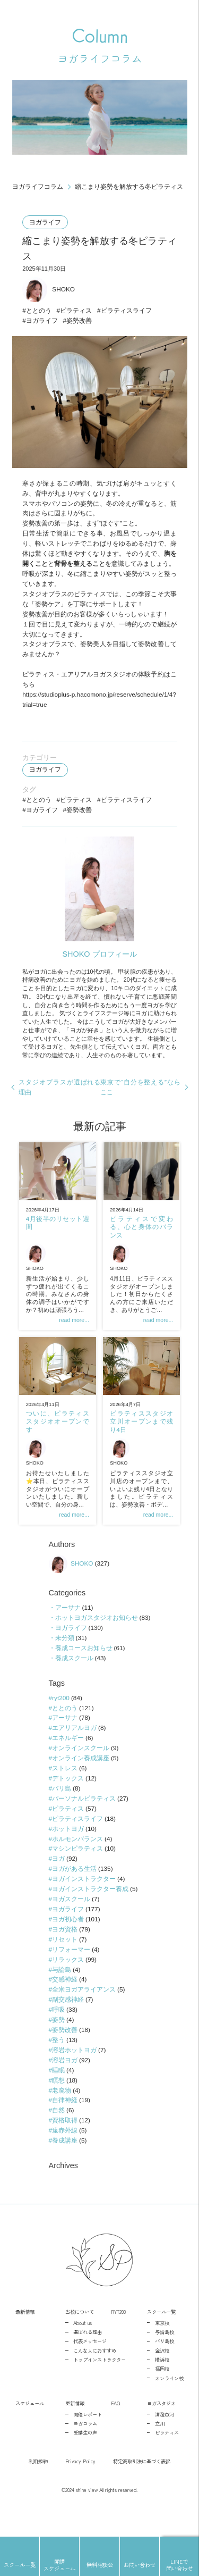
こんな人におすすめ (94, 2376)
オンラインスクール (80, 1767)
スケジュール (29, 2428)
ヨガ (58, 1880)
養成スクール (74, 1676)
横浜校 (162, 2385)
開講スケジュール (59, 2564)
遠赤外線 (64, 2155)
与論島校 (164, 2357)
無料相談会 (99, 2565)
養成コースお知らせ (83, 1666)
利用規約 (38, 2487)
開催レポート (87, 2440)
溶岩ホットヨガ (74, 2074)
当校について (79, 2337)
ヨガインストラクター (84, 1900)
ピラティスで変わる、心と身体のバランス (141, 1240)
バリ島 (61, 1808)
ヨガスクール (71, 1921)
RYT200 (118, 2337)
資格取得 (64, 2145)
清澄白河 (164, 2440)
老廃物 (61, 2115)
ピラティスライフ (126, 312)
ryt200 (61, 1716)
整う (58, 2064)
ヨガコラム (85, 2449)
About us (82, 2348)
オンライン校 (169, 2403)
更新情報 (74, 2428)
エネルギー (68, 1757)
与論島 (61, 1992)
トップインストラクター (99, 2385)
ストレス (64, 1788)
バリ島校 (164, 2367)
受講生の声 (85, 2458)
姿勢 (58, 2043)
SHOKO (49, 291)
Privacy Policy (80, 2487)
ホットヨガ (68, 1849)
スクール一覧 (161, 2337)
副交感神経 (68, 2023)
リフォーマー (71, 1972)
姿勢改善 (79, 323)
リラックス (68, 1982)
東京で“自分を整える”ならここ (140, 1098)
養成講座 (64, 2165)
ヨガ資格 (64, 1951)
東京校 (162, 2348)
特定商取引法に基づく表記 (141, 2487)
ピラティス (76, 312)
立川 (160, 2449)
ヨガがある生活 (74, 1890)
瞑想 (58, 2104)
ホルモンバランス (77, 1859)
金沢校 (162, 2376)
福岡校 (162, 2394)
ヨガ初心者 (68, 1941)
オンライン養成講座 (80, 1778)
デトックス (68, 1798)
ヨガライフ (46, 223)
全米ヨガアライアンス (84, 2013)
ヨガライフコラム (37, 187)
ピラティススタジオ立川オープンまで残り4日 (141, 1437)
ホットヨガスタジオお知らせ (96, 1636)
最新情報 (24, 2337)
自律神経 (64, 2125)
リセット (64, 1962)
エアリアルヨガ (74, 1747)
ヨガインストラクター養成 (90, 1910)
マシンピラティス (77, 1870)
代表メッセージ (90, 2367)
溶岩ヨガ (64, 2084)
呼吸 (58, 2033)
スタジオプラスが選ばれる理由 (60, 1098)
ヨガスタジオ (161, 2428)
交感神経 (64, 2002)
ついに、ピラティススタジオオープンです (57, 1437)
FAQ (115, 2428)
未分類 (64, 1656)
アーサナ (67, 1625)
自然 (58, 2135)
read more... (73, 1334)
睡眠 (58, 2094)
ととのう (38, 312)
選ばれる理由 (87, 2357)
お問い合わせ (139, 2565)
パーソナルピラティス (84, 1818)
